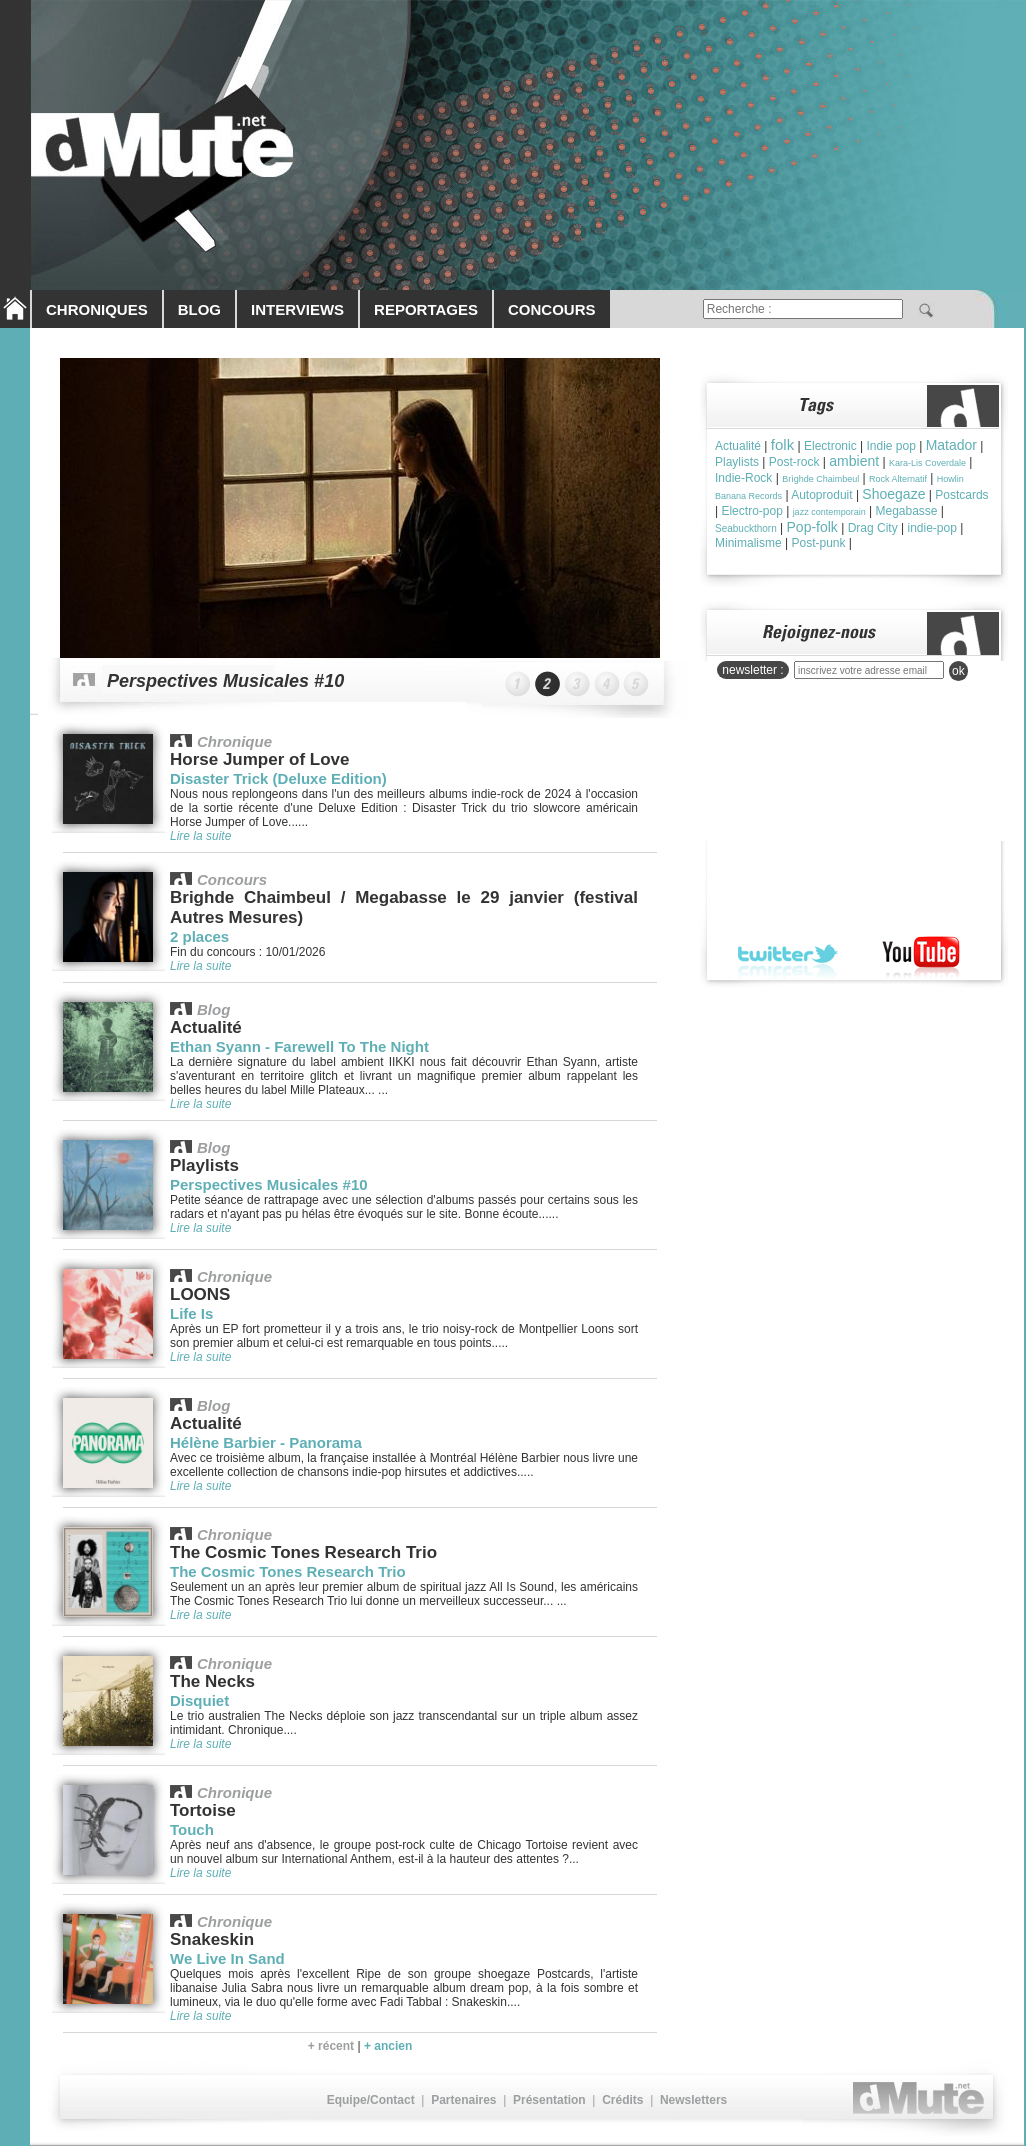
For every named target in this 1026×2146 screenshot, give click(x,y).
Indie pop (890, 446)
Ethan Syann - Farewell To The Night (299, 1046)
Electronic (830, 446)
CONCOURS (552, 309)
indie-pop (931, 528)
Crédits (622, 2100)
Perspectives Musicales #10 (225, 681)
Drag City (873, 528)
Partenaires (463, 2100)
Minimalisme (748, 543)
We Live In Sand (227, 1958)
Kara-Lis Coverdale (927, 463)
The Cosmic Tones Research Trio (288, 1571)
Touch (192, 1829)
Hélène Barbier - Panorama (266, 1442)
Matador (951, 445)
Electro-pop (751, 511)
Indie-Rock (743, 478)
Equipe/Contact (371, 2100)
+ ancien (388, 2046)
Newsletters (693, 2100)
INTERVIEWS (297, 309)
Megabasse (906, 511)
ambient (854, 461)
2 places (199, 936)
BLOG (199, 309)
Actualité (738, 446)
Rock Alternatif (898, 479)
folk (782, 444)
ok (958, 671)
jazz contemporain (829, 512)
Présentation (549, 2100)
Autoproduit (821, 495)
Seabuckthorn (746, 528)
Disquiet (199, 1700)
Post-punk (818, 543)
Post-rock (794, 462)
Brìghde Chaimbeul (820, 479)
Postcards (961, 495)
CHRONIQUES (97, 309)
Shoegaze (893, 494)
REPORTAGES (426, 309)
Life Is (191, 1313)
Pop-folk (812, 527)
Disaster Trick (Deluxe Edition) (278, 778)
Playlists (737, 462)
